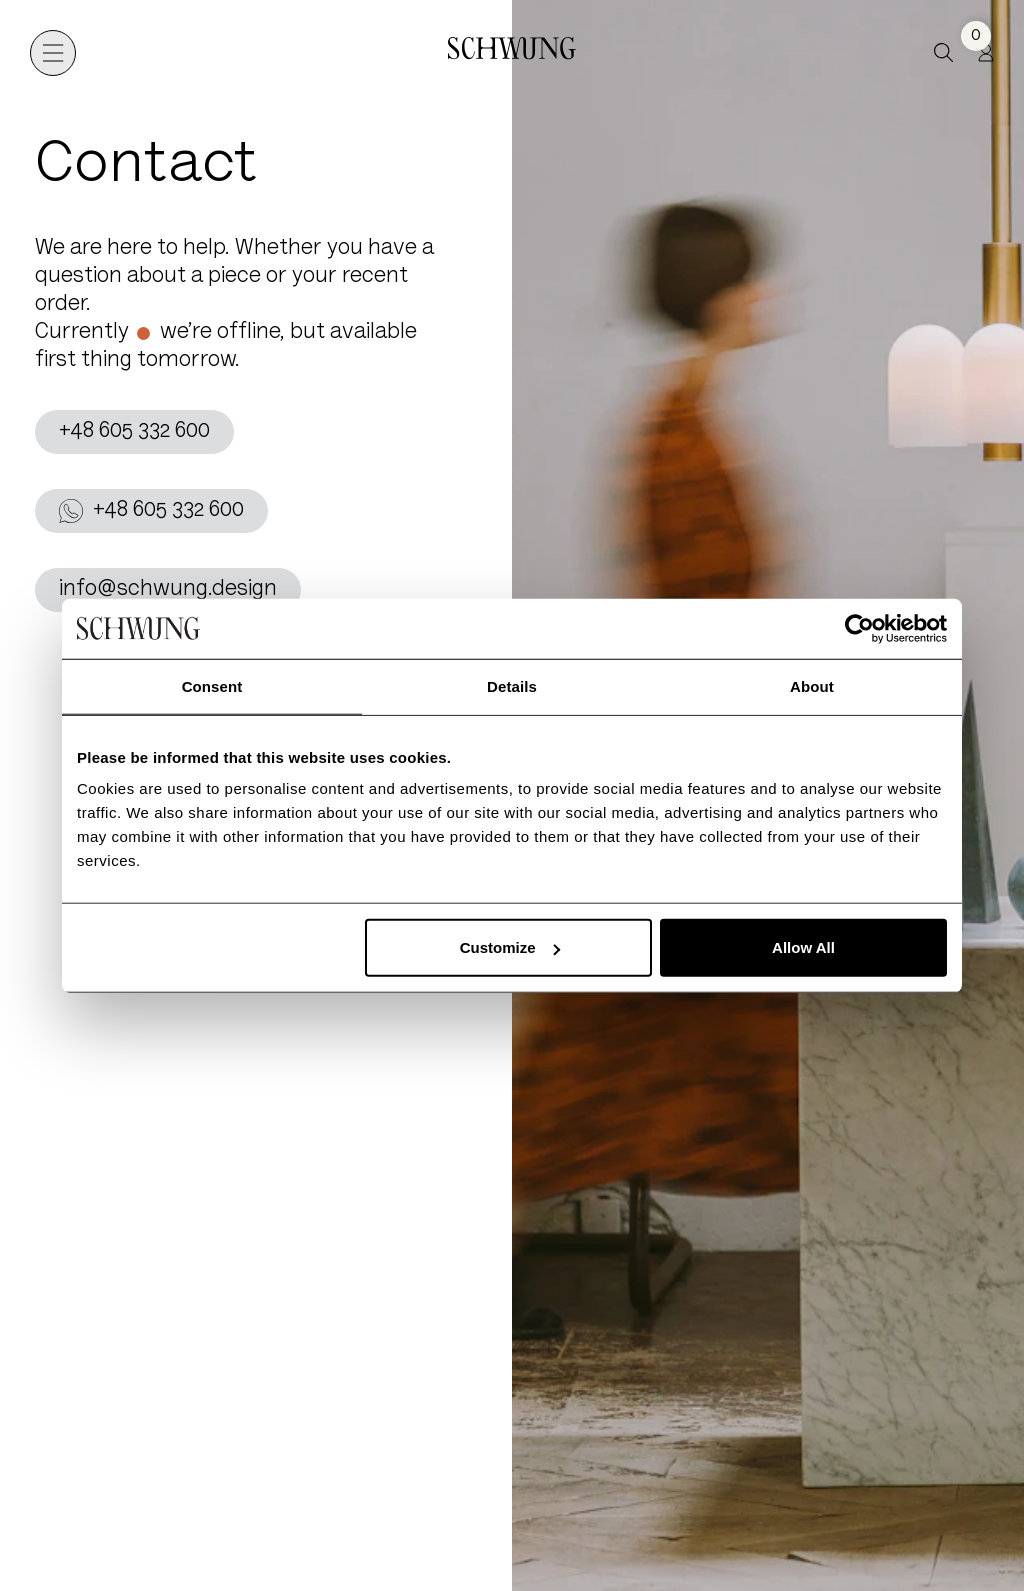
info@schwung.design (168, 590)
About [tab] (812, 685)
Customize (510, 947)
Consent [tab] (212, 685)
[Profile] (986, 53)
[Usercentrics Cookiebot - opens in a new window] (859, 628)
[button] (943, 52)
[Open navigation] (53, 53)
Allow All (803, 947)
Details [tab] (512, 685)
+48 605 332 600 (134, 432)
